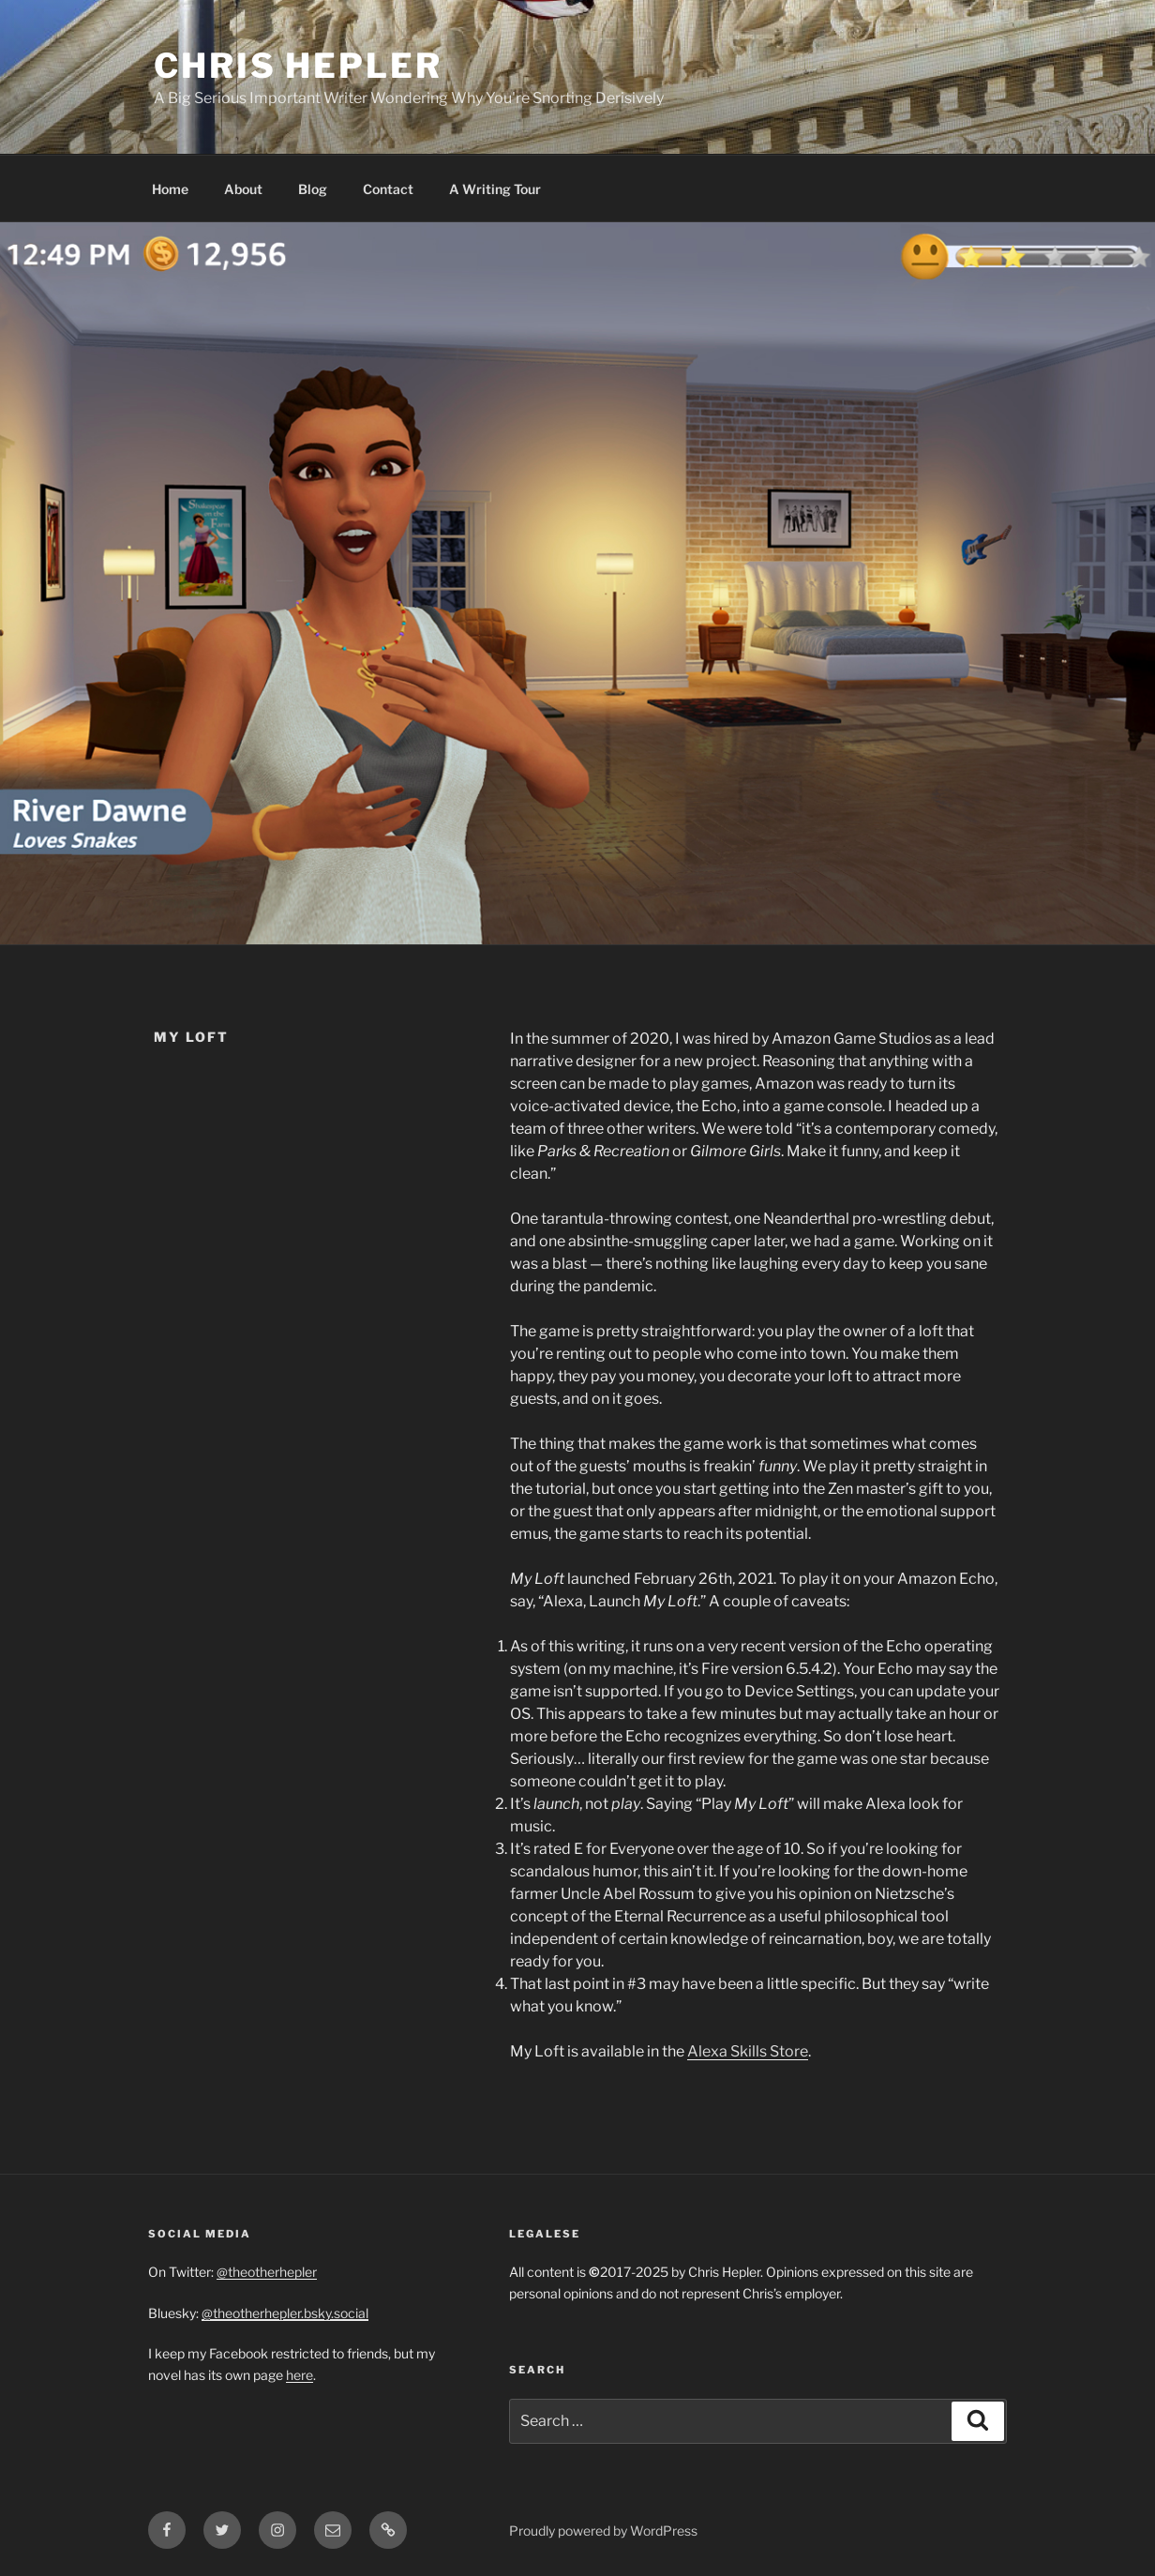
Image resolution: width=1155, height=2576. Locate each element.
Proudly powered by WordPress (603, 2530)
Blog (312, 189)
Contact (388, 189)
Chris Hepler (298, 65)
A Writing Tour (495, 189)
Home (170, 189)
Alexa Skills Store (747, 2051)
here (299, 2375)
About (243, 189)
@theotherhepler (267, 2272)
